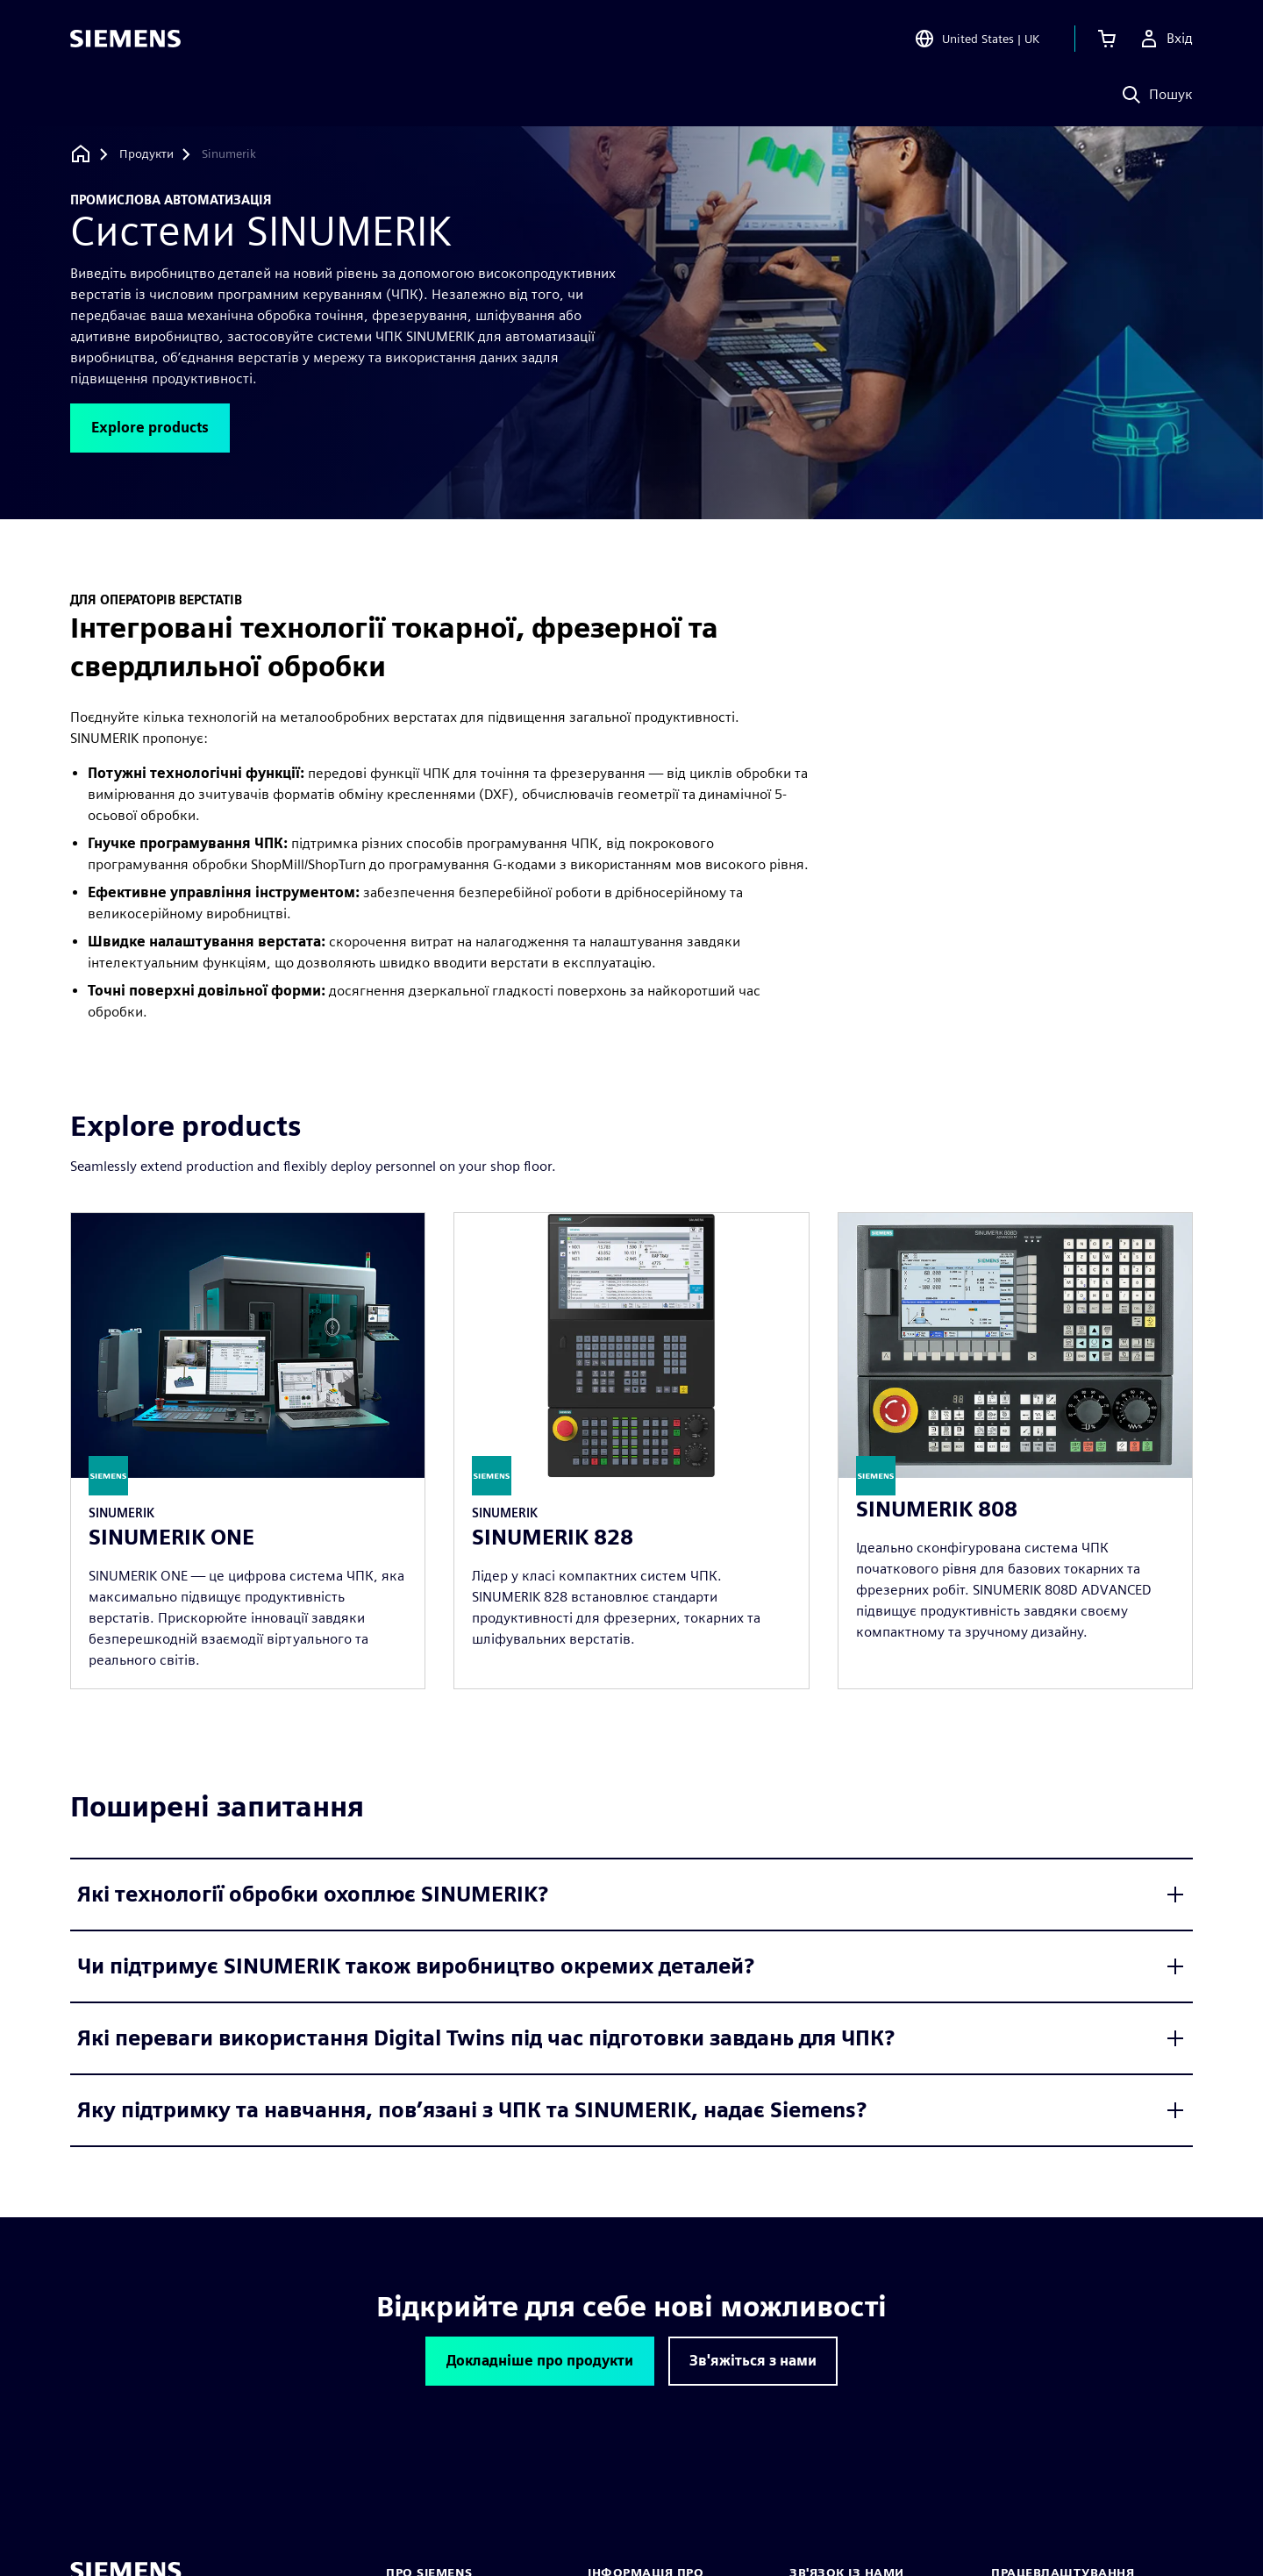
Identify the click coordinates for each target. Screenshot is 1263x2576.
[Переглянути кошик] (1106, 38)
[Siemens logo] (125, 38)
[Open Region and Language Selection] (976, 38)
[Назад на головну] (80, 154)
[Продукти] (146, 154)
